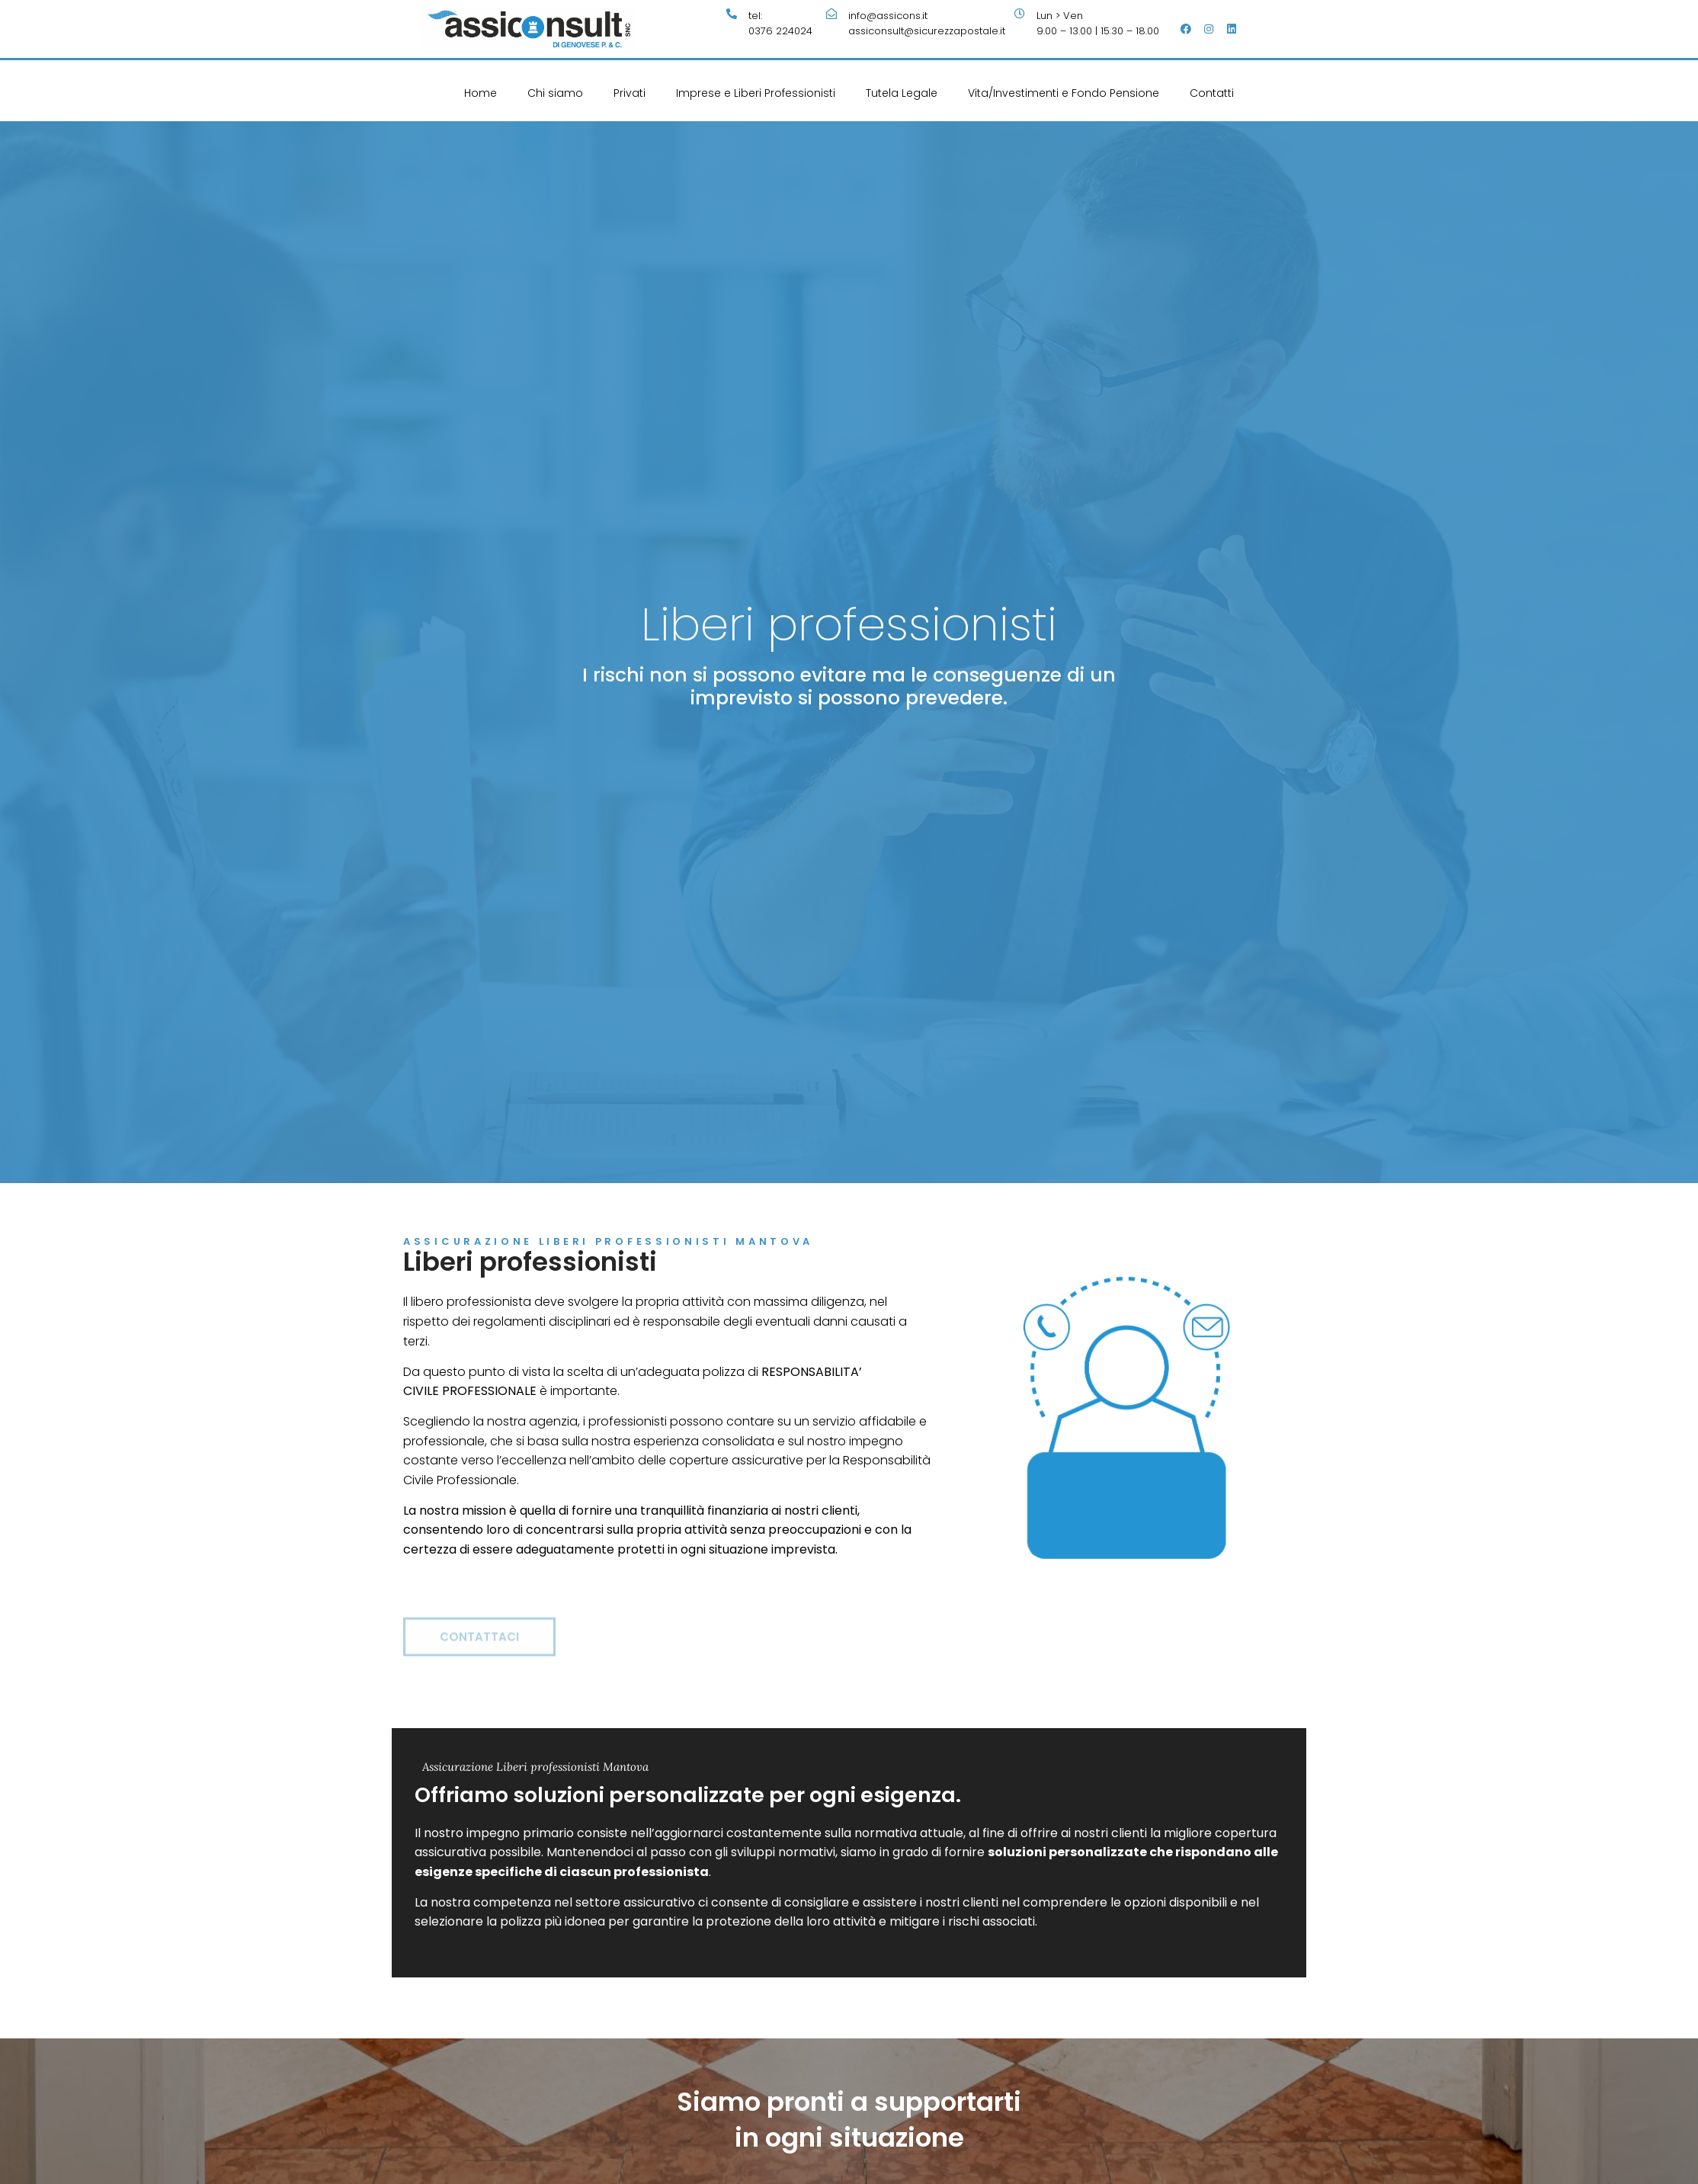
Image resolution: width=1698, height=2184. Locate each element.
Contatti (1212, 93)
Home (480, 93)
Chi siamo (555, 93)
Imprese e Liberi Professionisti (755, 93)
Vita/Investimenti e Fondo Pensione (1063, 93)
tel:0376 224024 (780, 23)
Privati (630, 93)
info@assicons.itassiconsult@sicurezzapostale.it (926, 23)
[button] (479, 1653)
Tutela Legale (901, 93)
